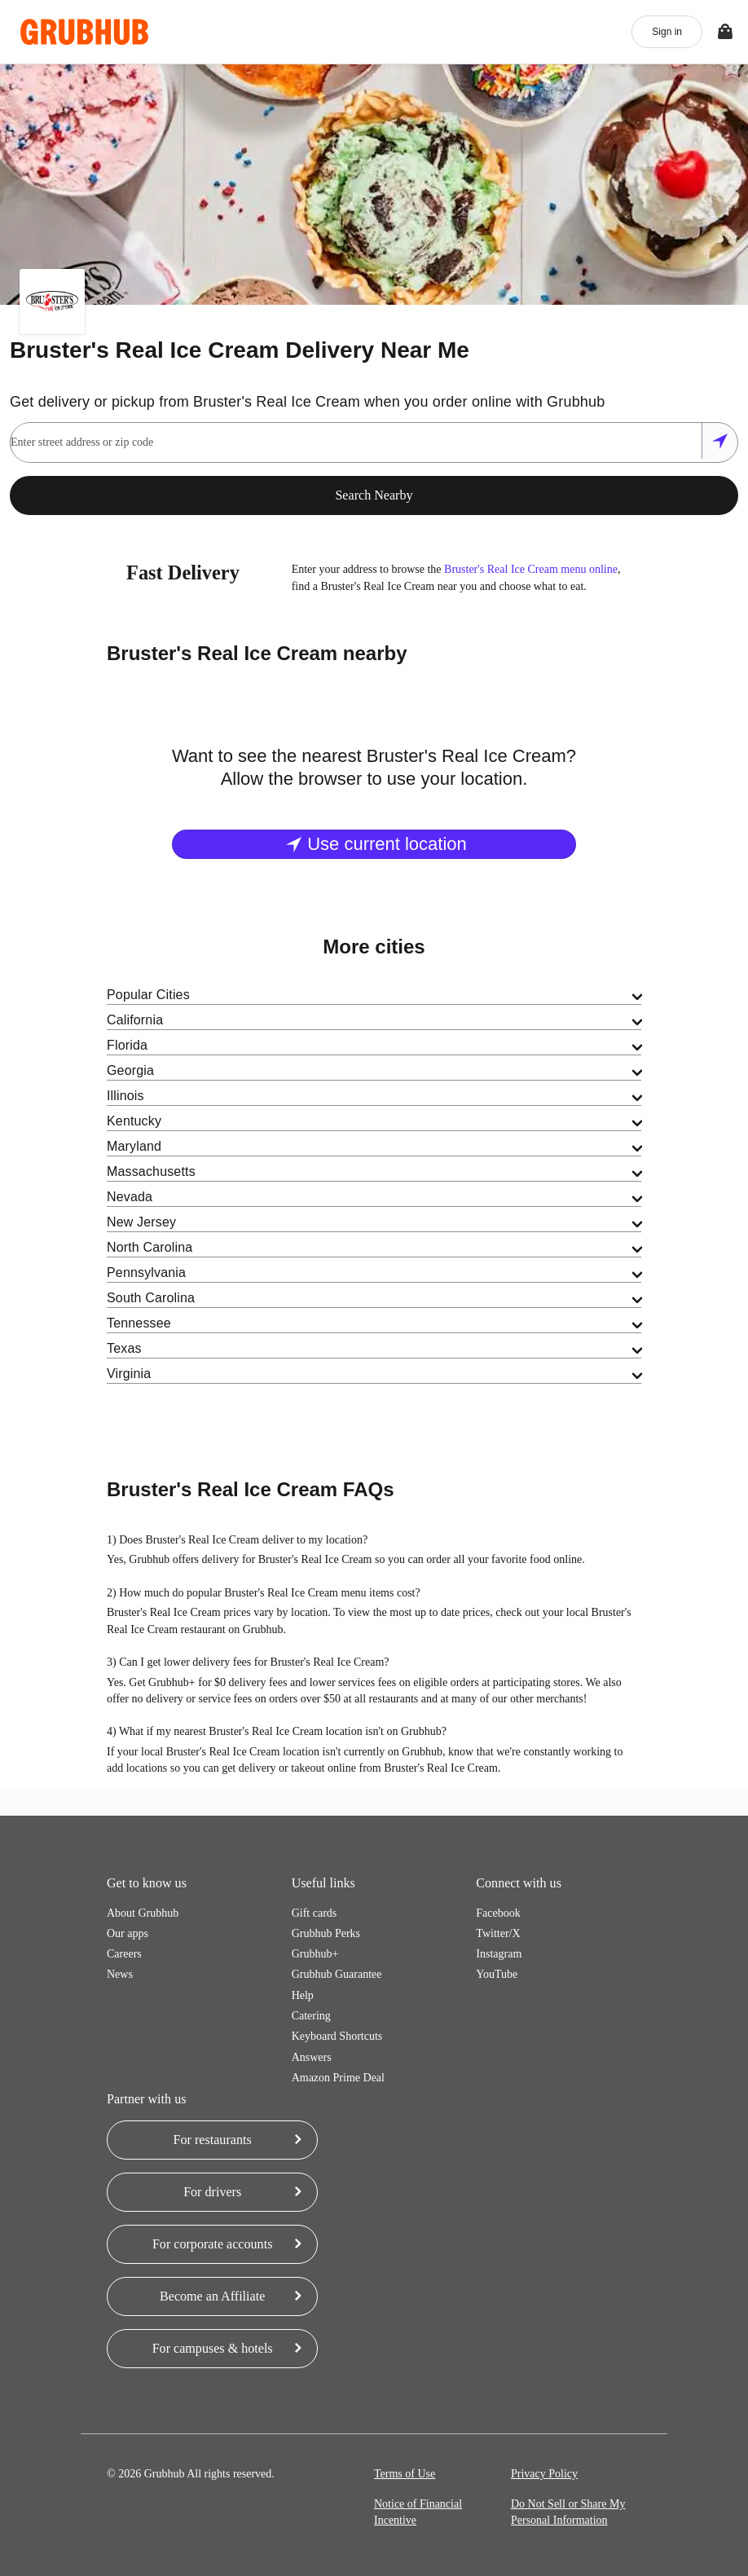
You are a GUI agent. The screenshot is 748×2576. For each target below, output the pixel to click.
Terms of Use (404, 2474)
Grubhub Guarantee (337, 1974)
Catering (311, 2016)
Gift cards (314, 1913)
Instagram (498, 1954)
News (120, 1974)
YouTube (496, 1974)
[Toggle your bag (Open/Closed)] (725, 31)
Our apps (127, 1933)
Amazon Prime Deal (338, 2078)
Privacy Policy (544, 2474)
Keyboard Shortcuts (337, 2036)
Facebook (498, 1913)
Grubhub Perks (326, 1933)
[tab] (374, 995)
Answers (312, 2057)
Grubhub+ (315, 1954)
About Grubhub (142, 1913)
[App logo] (84, 32)
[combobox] (355, 442)
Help (303, 1995)
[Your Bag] (725, 31)
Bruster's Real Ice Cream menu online (531, 569)
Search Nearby (373, 495)
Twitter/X (498, 1933)
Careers (124, 1954)
